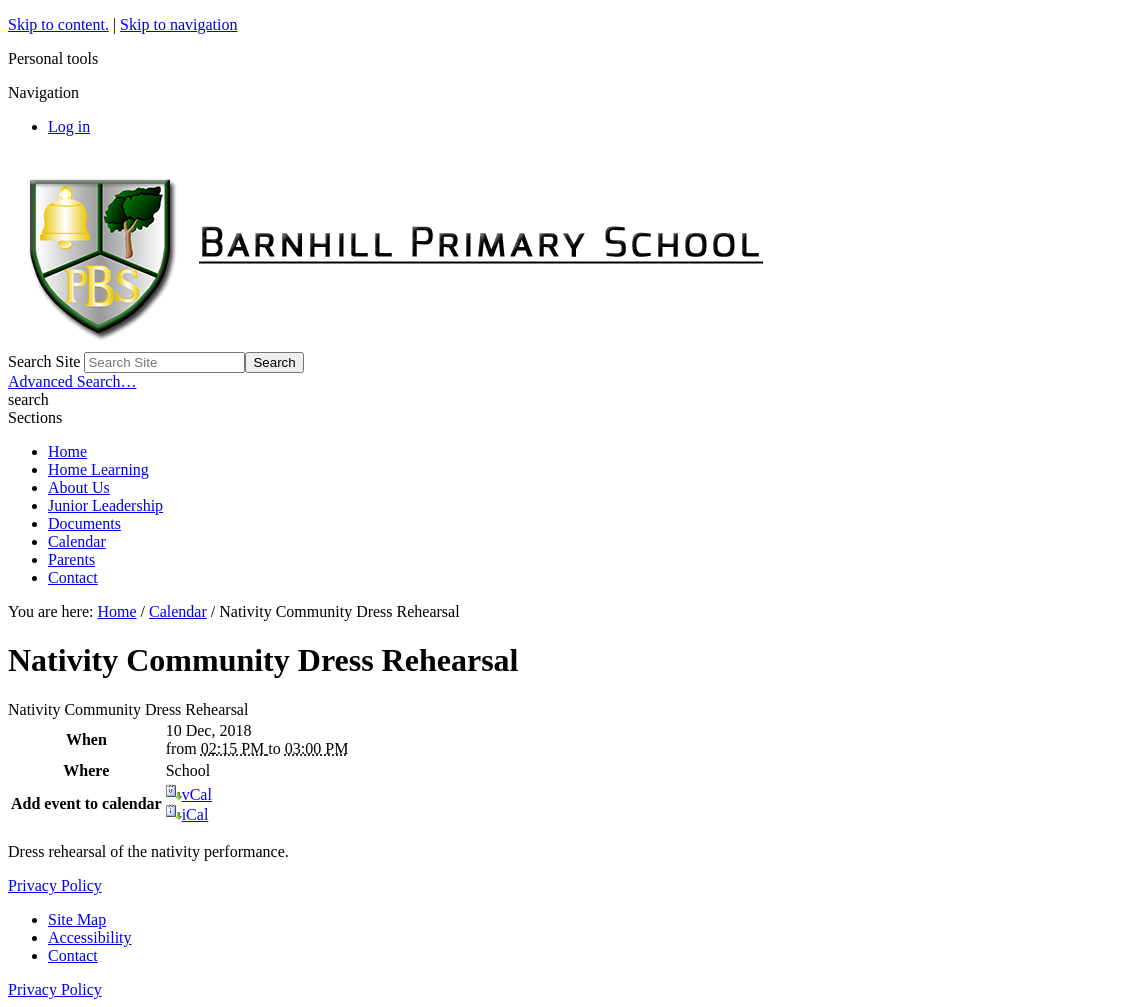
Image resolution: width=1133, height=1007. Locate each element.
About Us (79, 487)
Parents (71, 559)
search (28, 399)
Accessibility (90, 937)
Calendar (77, 541)
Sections (35, 417)
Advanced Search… (72, 381)
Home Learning (98, 469)
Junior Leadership (105, 505)
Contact (73, 577)
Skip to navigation (178, 24)
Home (67, 451)
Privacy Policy (55, 885)
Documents (84, 523)
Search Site (44, 361)
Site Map (77, 919)
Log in (69, 126)
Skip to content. (58, 24)
